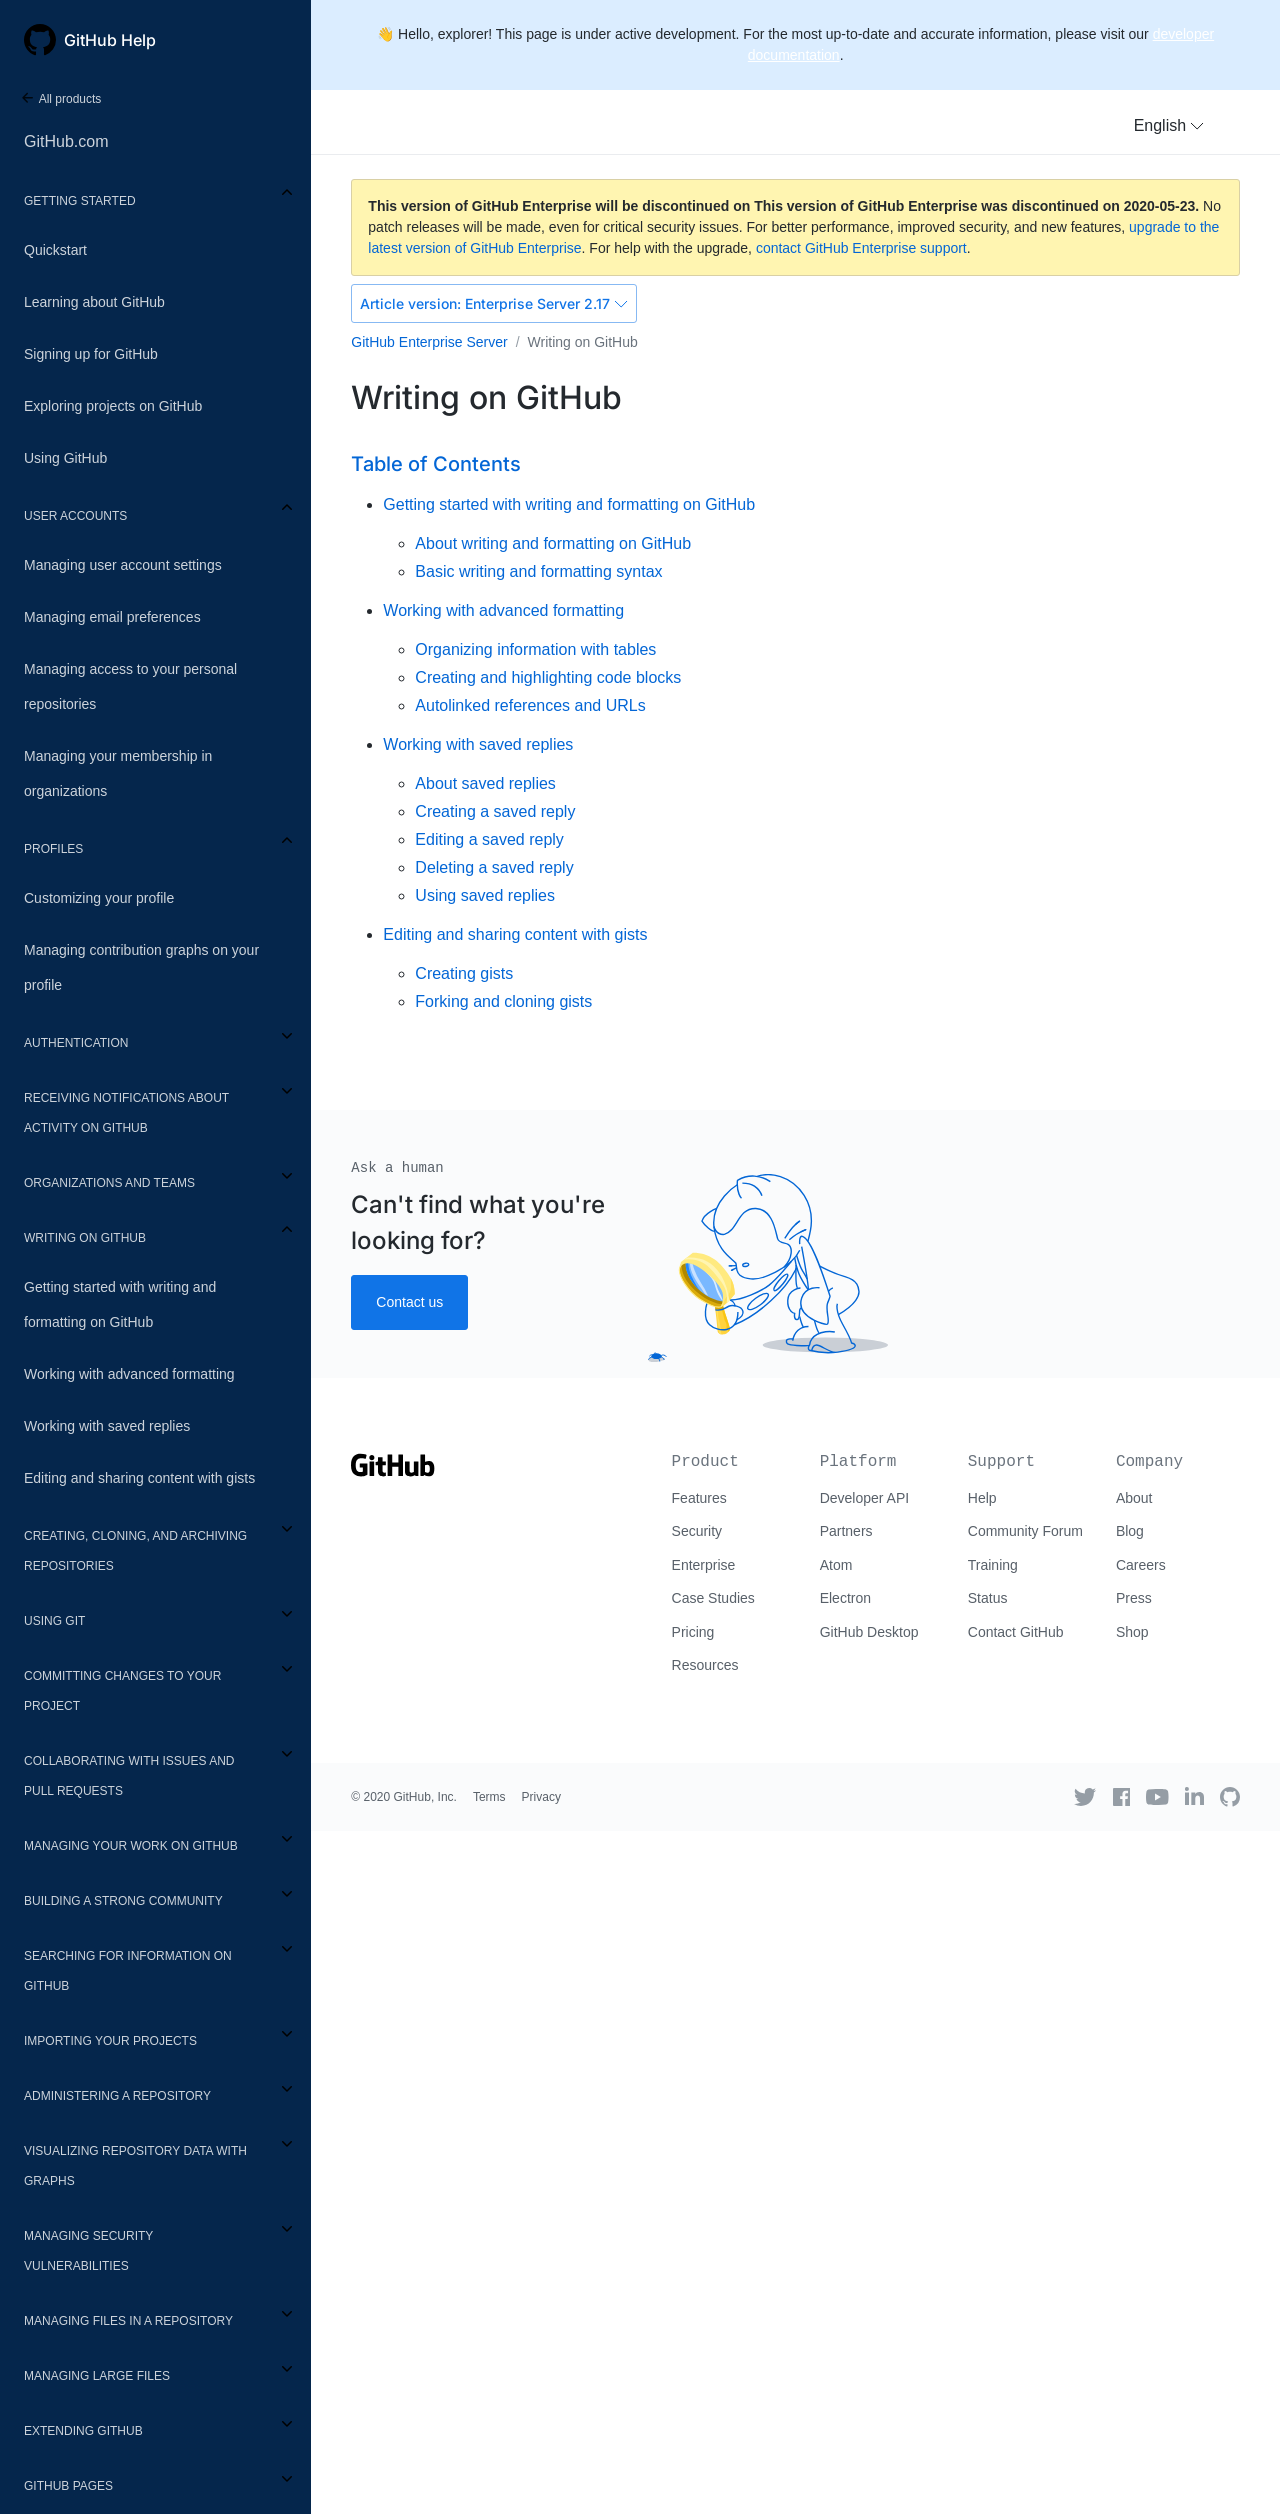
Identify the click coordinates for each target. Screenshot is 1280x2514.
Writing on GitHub (85, 1238)
